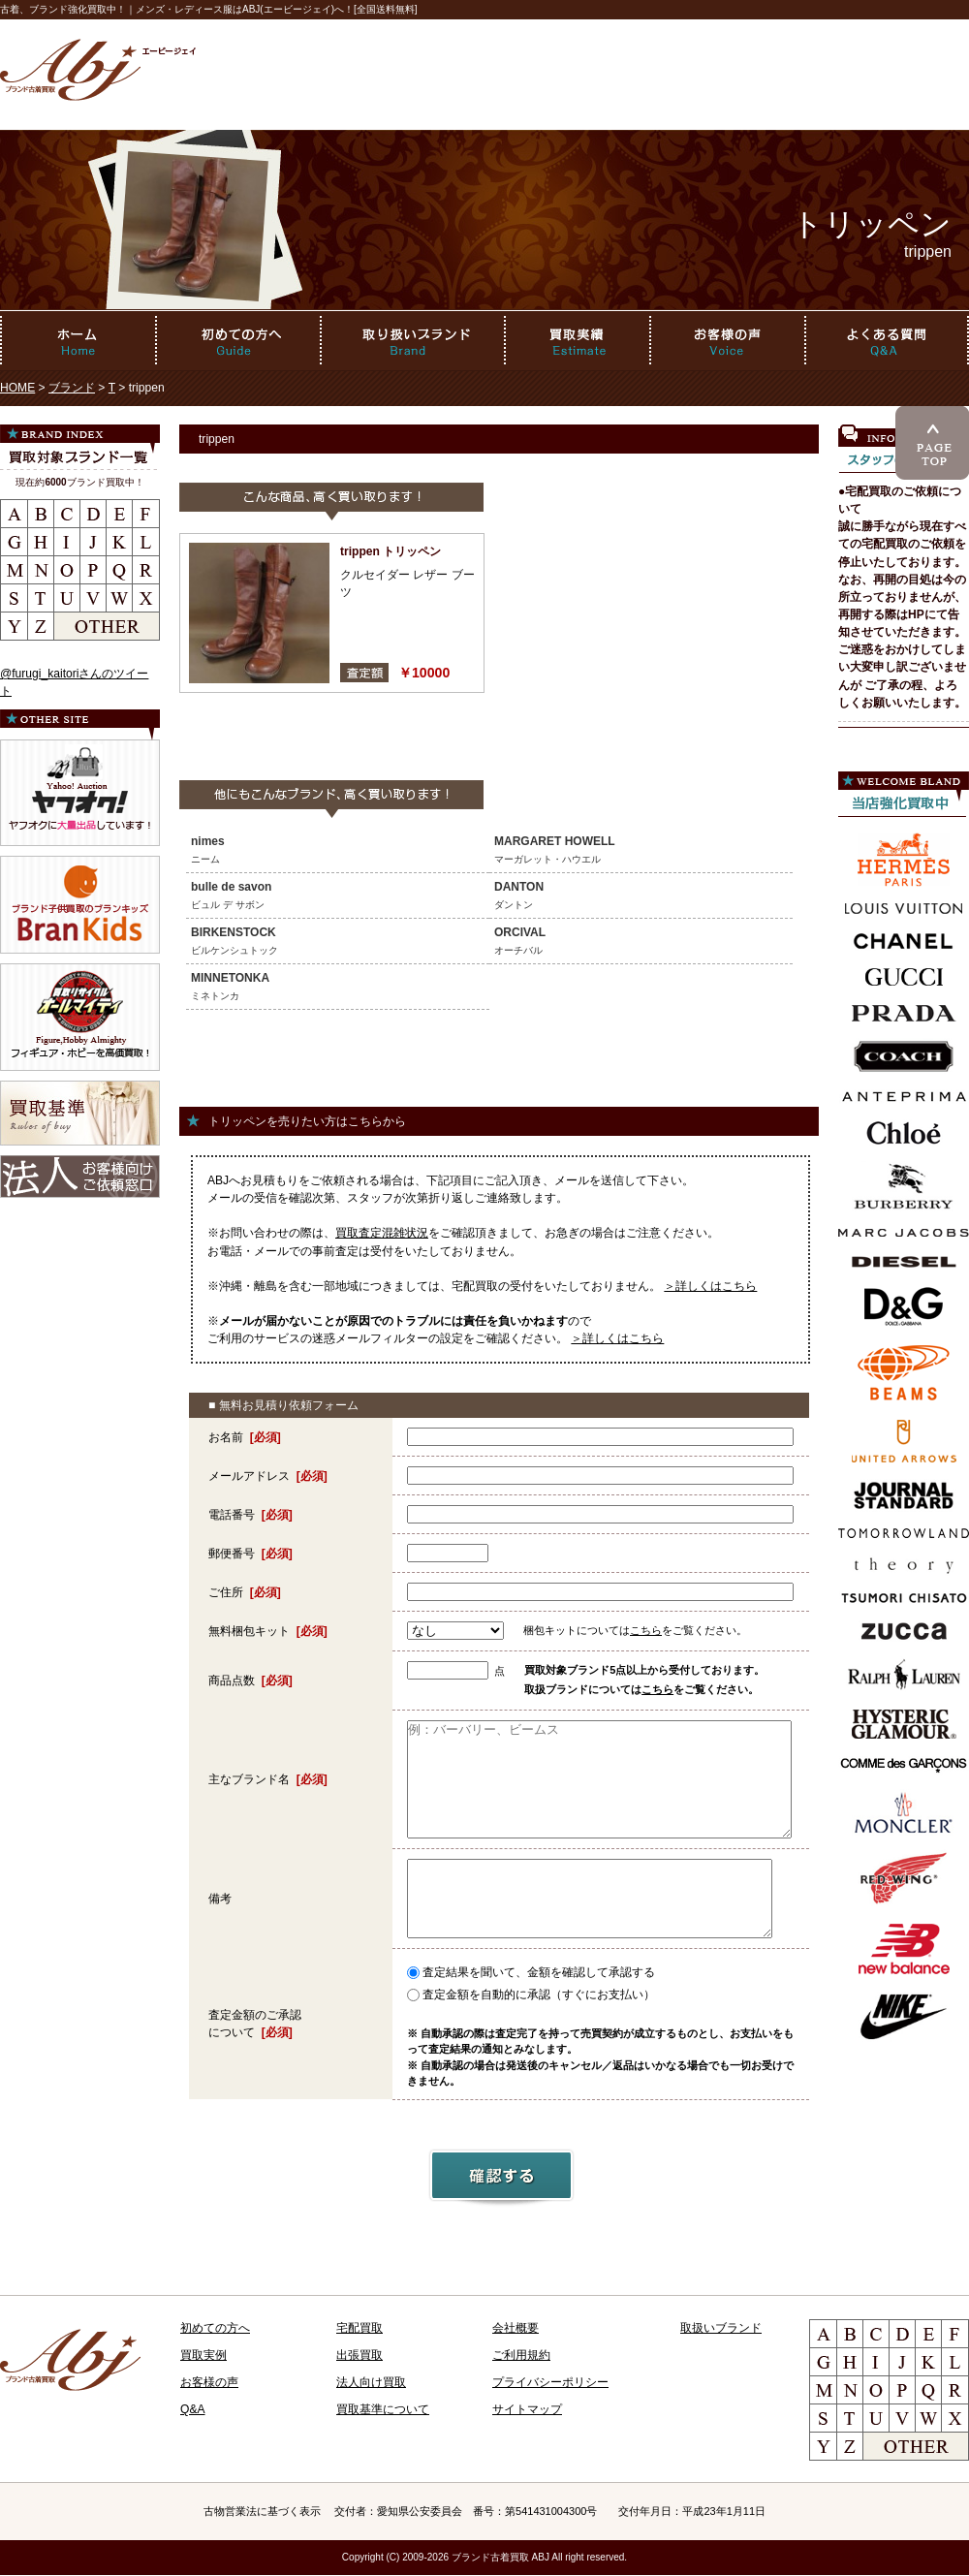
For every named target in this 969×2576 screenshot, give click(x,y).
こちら (646, 1630)
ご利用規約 (521, 2355)
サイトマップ (527, 2409)
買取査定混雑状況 (381, 1233)
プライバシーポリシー (550, 2382)
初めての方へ (215, 2328)
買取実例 (203, 2355)
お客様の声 (209, 2382)
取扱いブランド (721, 2328)
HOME (17, 387)
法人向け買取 (371, 2382)
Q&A (192, 2409)
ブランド (71, 387)
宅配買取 (359, 2328)
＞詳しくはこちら (710, 1286)
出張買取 (359, 2355)
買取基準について (382, 2409)
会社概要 (515, 2328)
